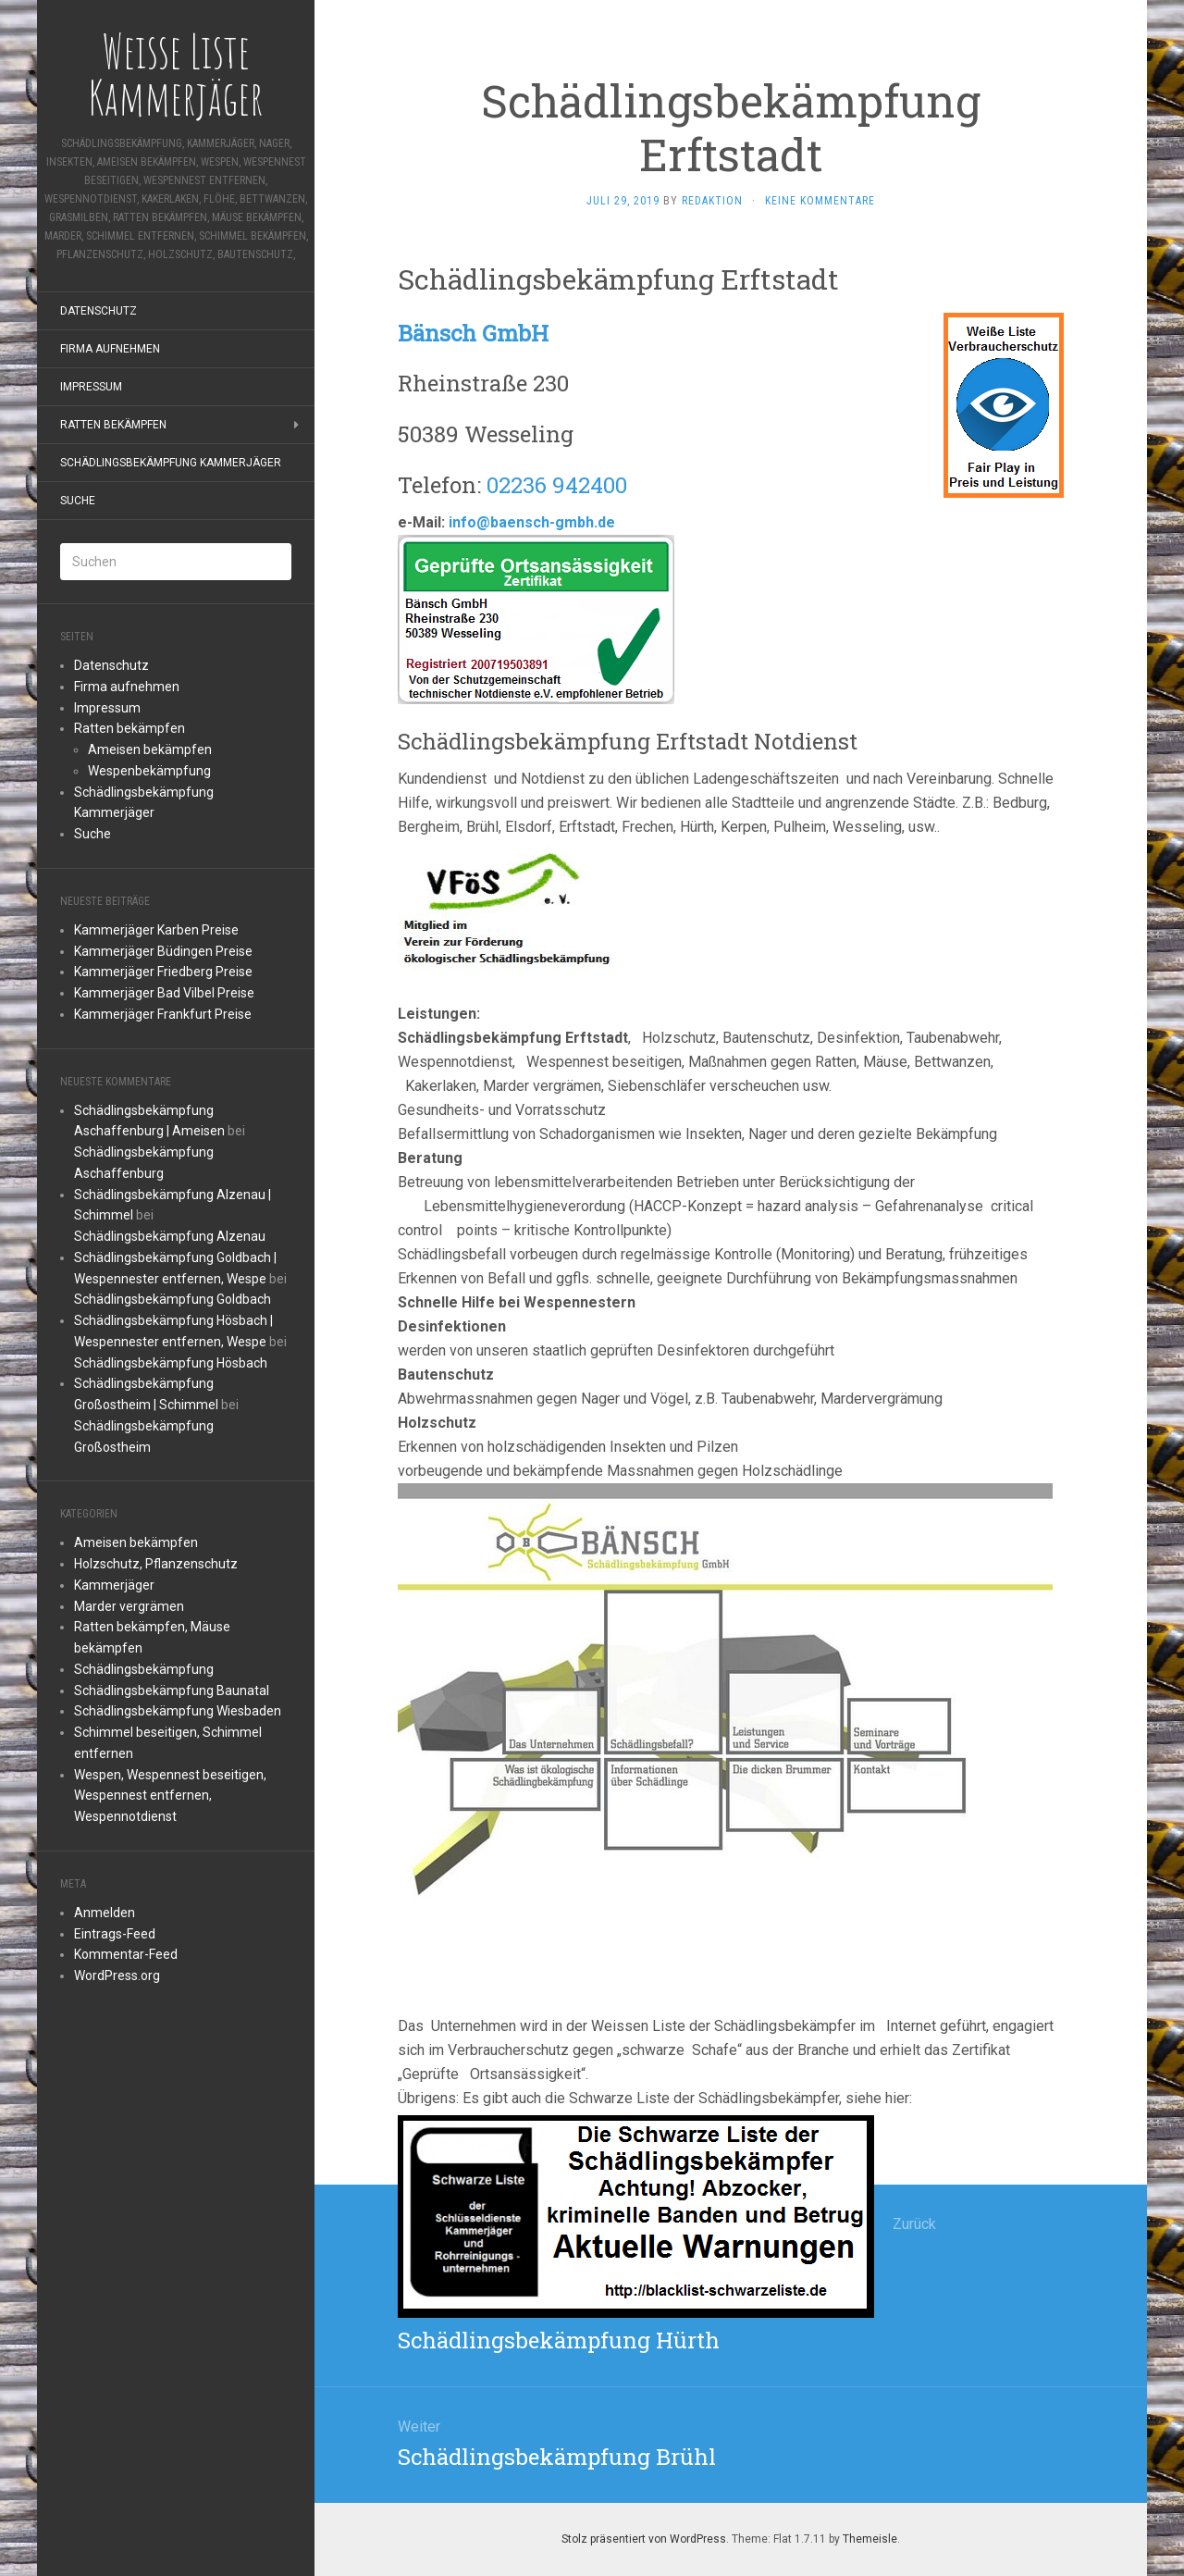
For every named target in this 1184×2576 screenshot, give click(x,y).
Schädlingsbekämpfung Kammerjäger (170, 462)
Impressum (91, 386)
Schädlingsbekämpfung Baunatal (171, 1690)
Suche (77, 500)
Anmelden (104, 1912)
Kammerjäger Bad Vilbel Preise (164, 992)
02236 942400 (557, 485)
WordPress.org (117, 1975)
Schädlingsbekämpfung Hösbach (170, 1363)
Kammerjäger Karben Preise (156, 930)
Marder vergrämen (129, 1606)
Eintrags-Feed (114, 1933)
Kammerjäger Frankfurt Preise (163, 1014)
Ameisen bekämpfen (150, 749)
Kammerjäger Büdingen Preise (163, 951)
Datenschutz (98, 310)
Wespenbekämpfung (149, 770)
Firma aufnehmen (110, 348)
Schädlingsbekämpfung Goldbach (172, 1299)
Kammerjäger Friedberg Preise (163, 971)
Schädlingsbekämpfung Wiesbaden (177, 1710)
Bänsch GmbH (473, 333)
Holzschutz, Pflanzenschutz (156, 1563)
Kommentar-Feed (126, 1954)
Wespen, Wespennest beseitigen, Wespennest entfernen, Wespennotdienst (170, 1796)
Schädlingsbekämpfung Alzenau (169, 1236)
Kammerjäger (114, 1585)
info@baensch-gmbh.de (532, 522)
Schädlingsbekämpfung (144, 1669)
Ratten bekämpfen (113, 424)
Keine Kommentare (820, 200)
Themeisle (870, 2539)
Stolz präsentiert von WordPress (643, 2539)
